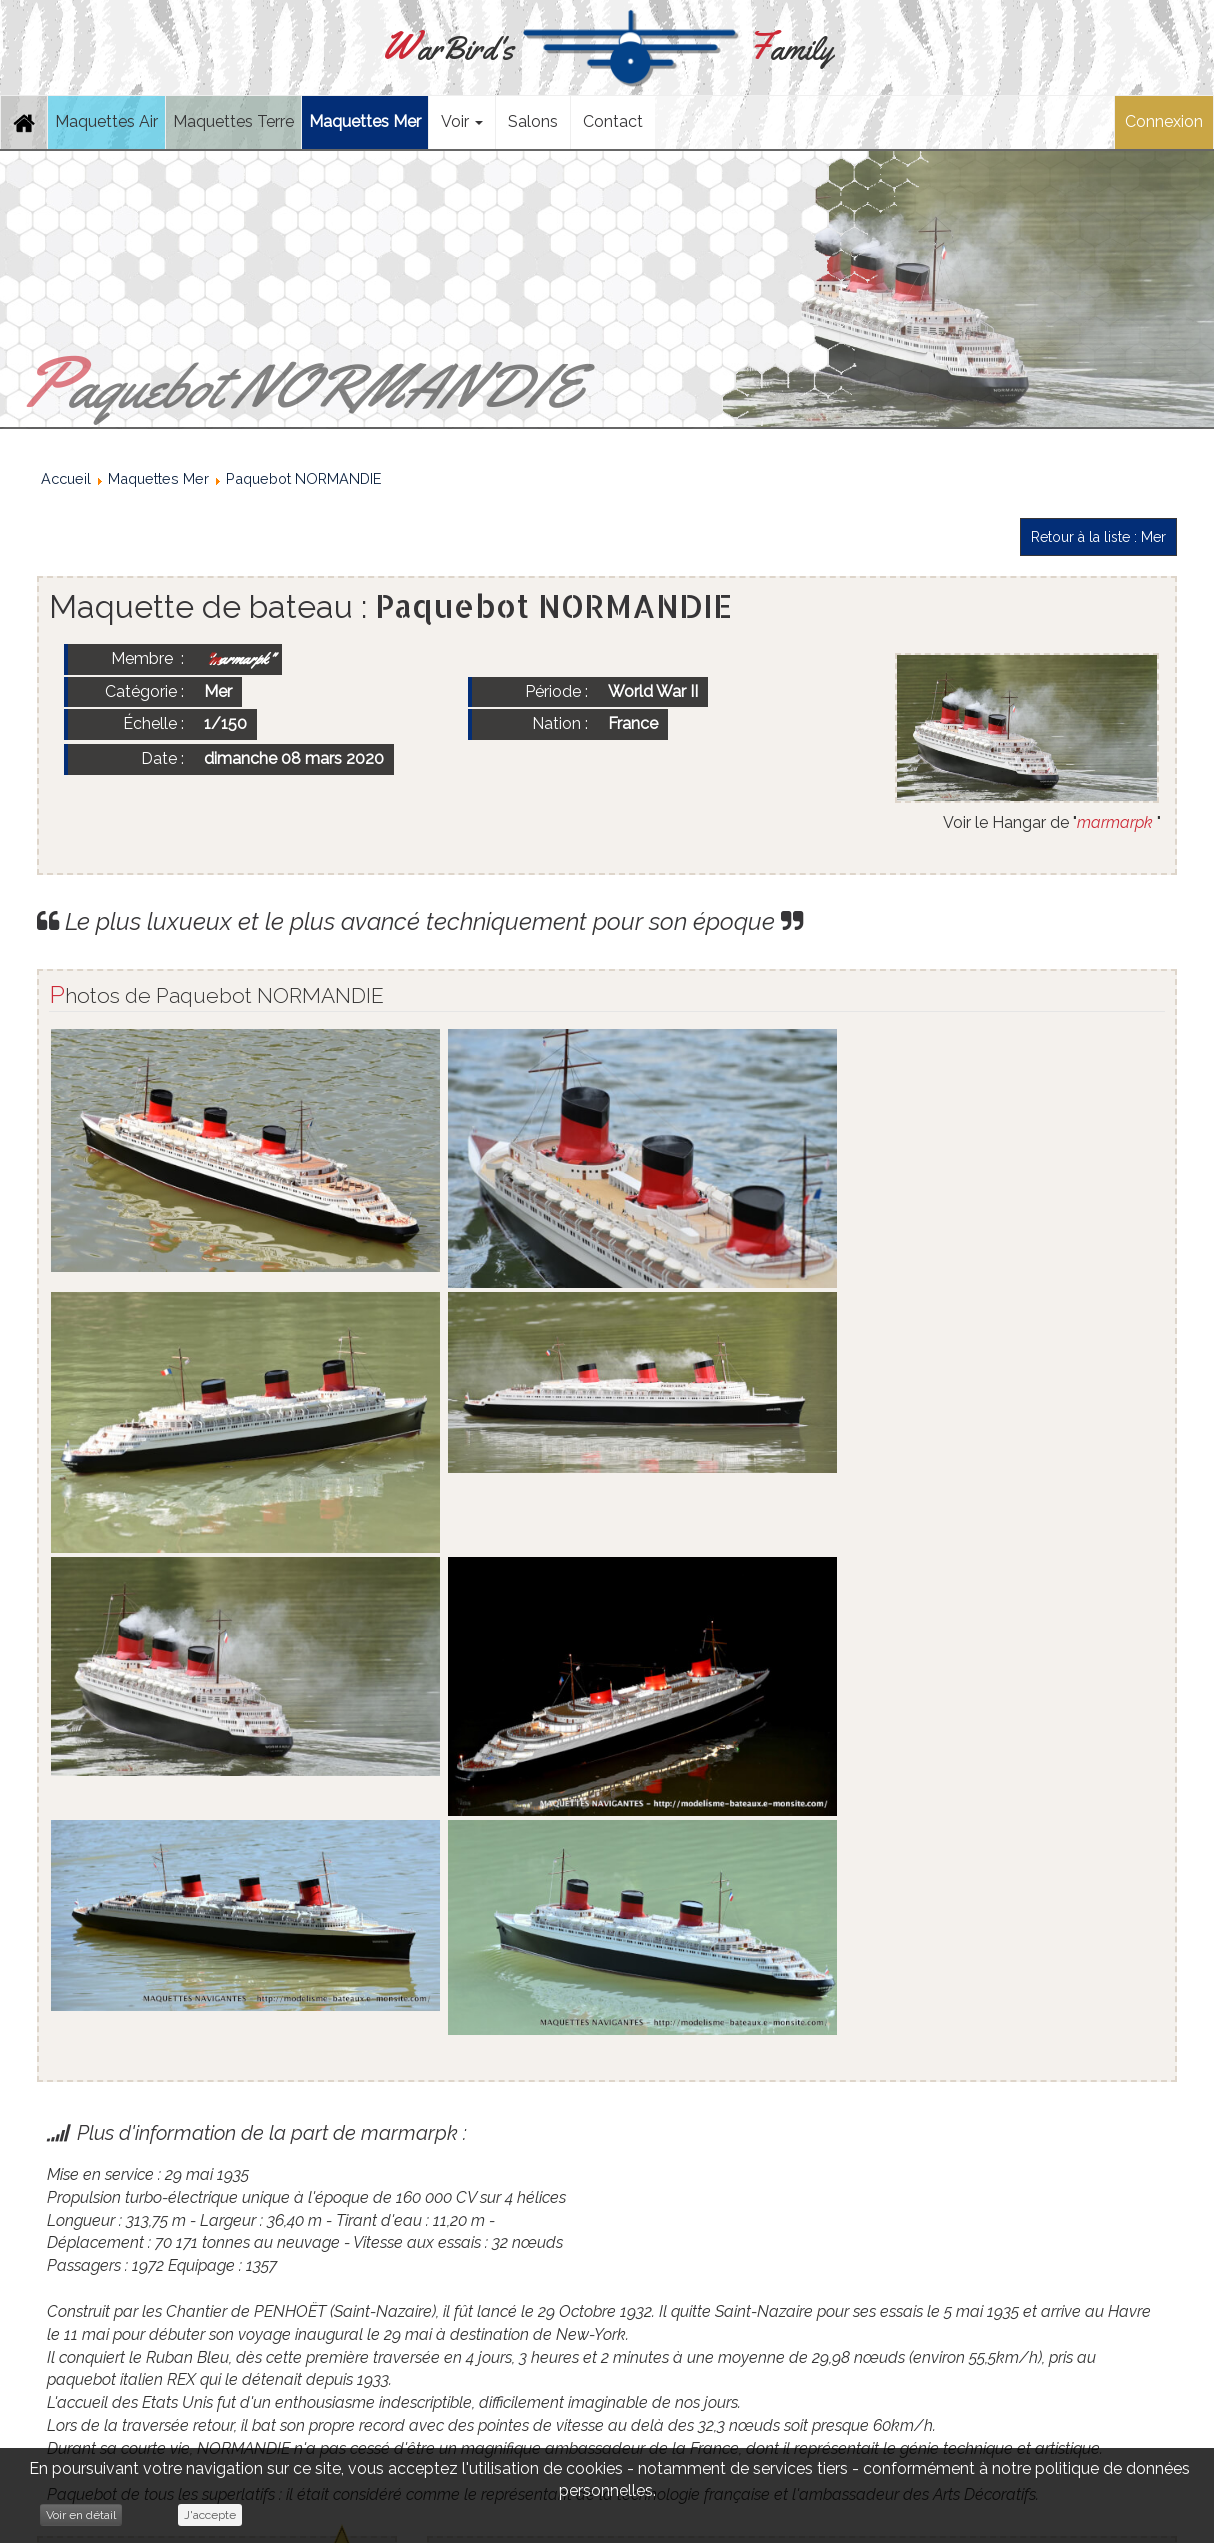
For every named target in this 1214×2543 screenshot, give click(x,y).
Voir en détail (81, 2515)
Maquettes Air (106, 121)
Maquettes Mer (365, 121)
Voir (462, 121)
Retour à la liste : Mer (1098, 537)
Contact (613, 121)
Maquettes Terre (233, 121)
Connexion (1164, 121)
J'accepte (210, 2515)
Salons (533, 121)
